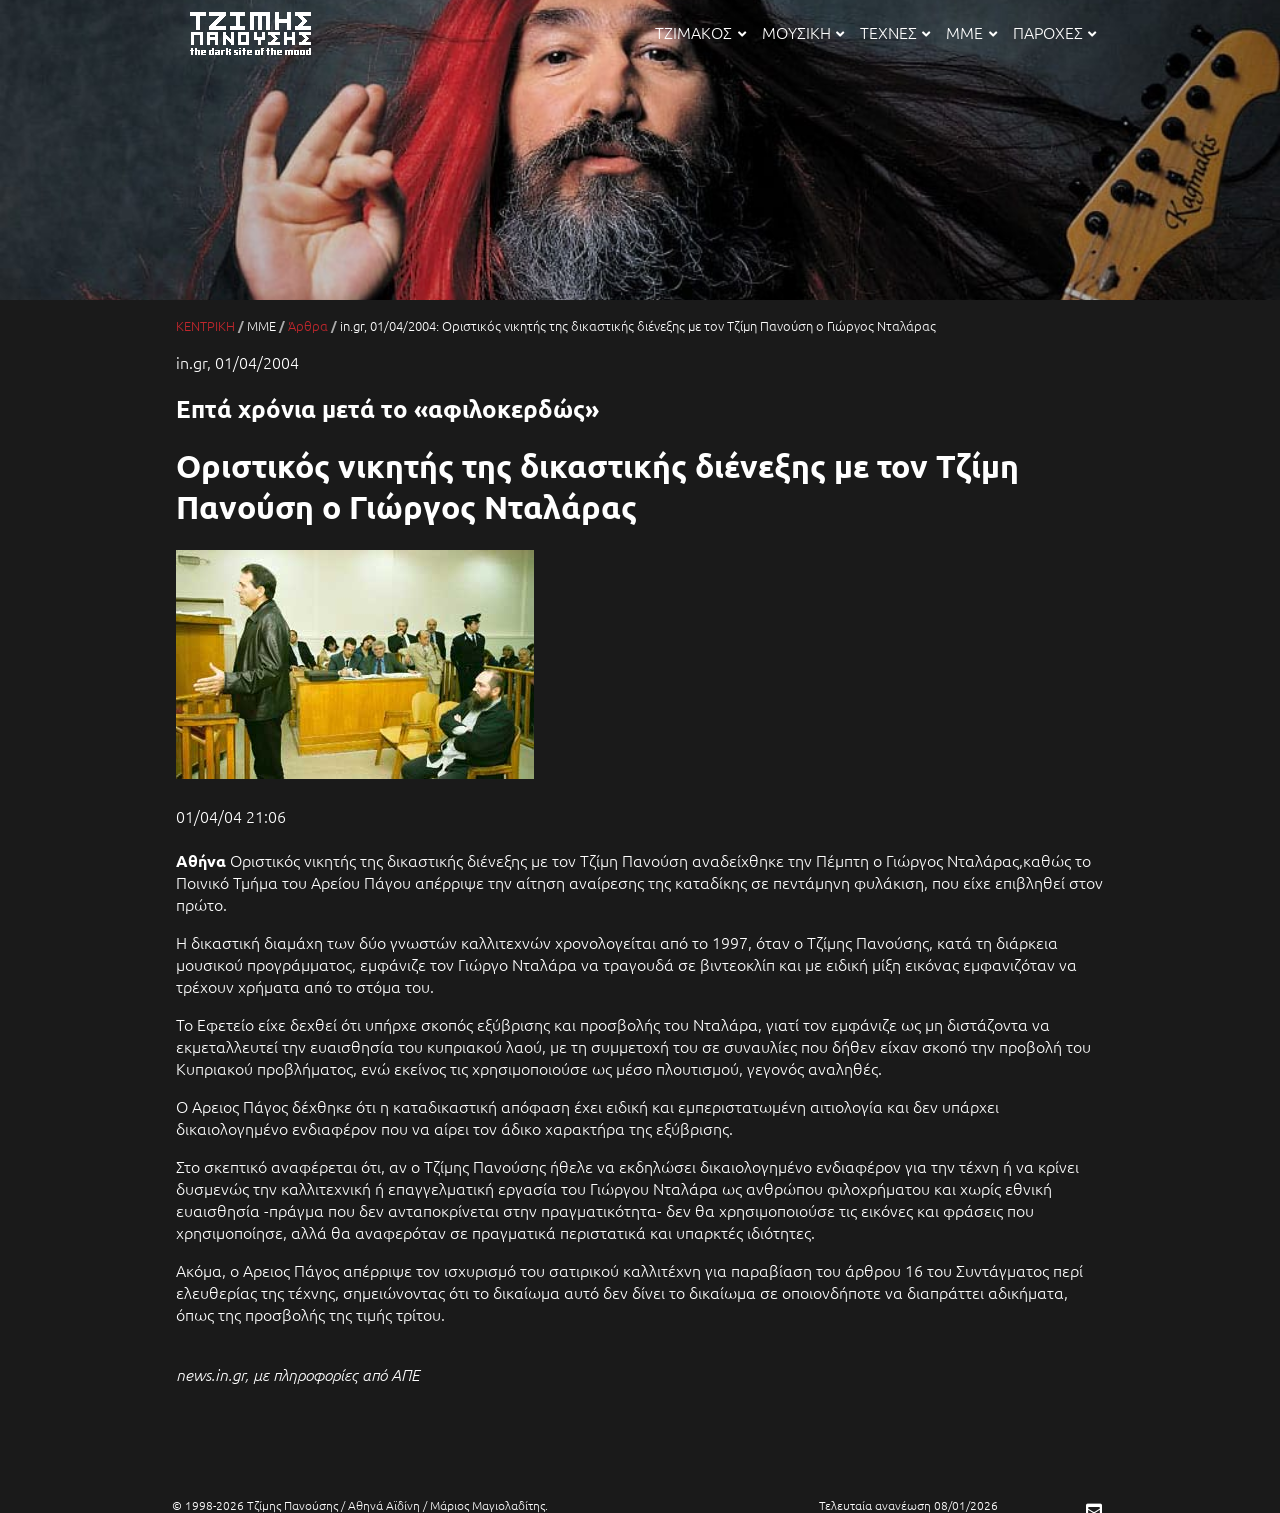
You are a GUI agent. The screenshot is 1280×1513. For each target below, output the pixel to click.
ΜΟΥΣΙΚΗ (803, 32)
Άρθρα (308, 325)
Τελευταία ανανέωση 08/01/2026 (908, 1505)
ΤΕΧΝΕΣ (895, 32)
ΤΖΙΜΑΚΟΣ (700, 32)
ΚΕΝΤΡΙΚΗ (205, 325)
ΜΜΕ (971, 32)
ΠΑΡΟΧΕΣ (1054, 32)
